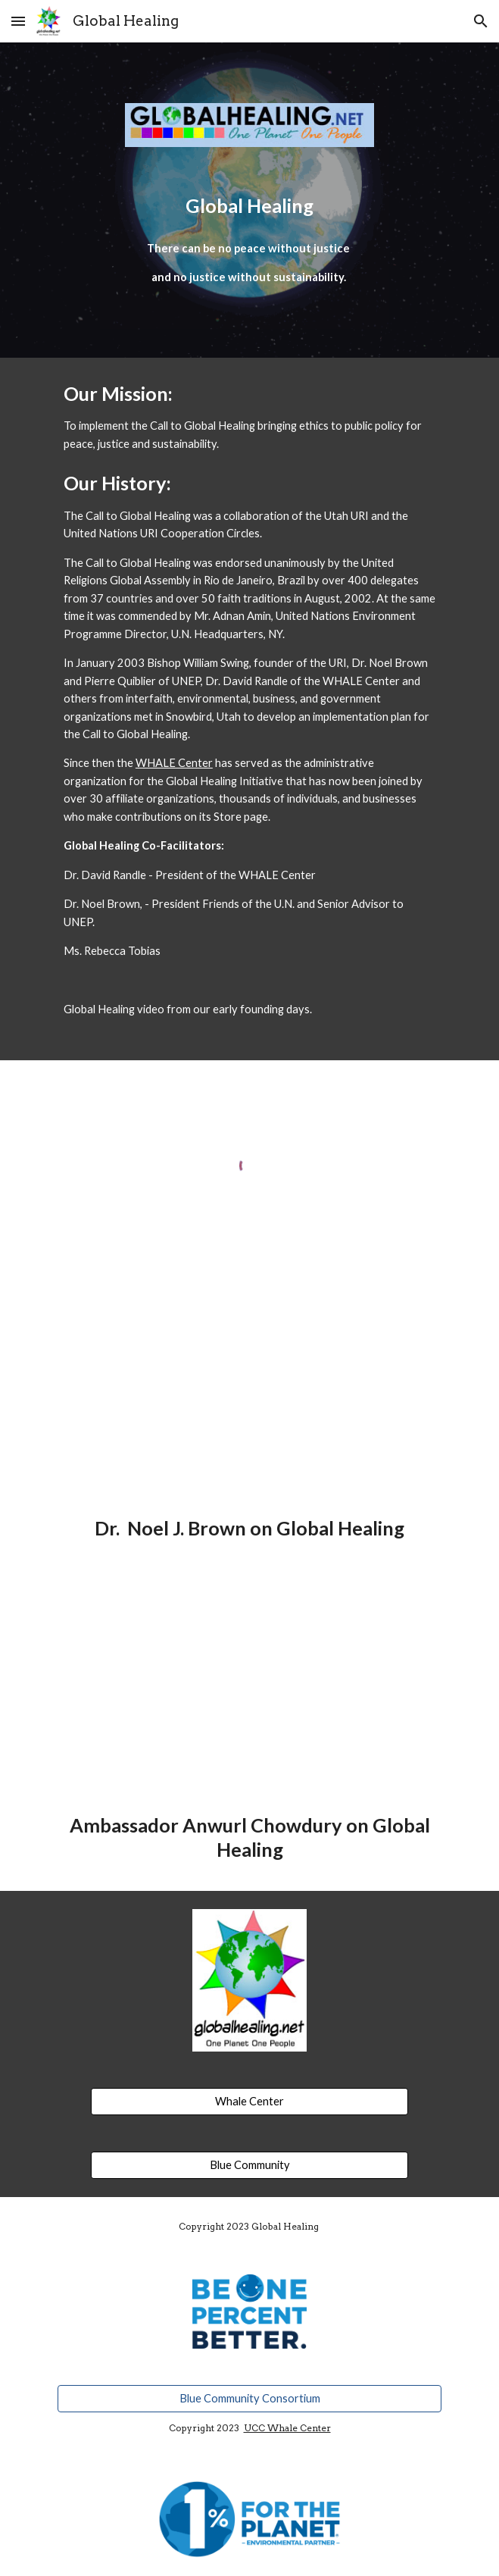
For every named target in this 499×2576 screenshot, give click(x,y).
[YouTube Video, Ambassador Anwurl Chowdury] (249, 1695)
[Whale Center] (249, 2100)
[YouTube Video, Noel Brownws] (249, 1398)
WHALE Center (174, 762)
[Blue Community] (249, 2164)
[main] (249, 206)
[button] (18, 21)
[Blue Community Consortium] (249, 2397)
